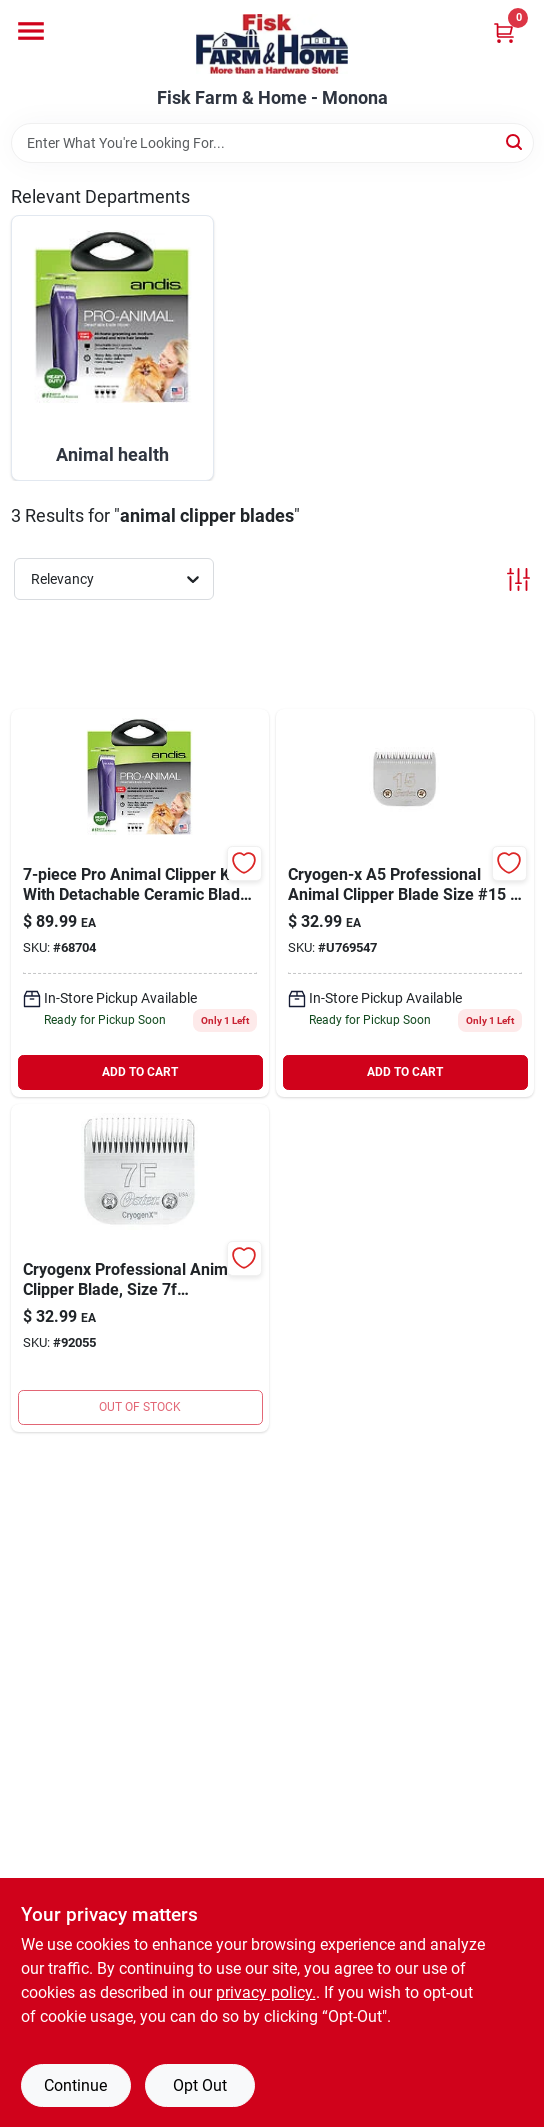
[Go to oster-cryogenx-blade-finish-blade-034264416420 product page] (140, 1268)
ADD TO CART (140, 1072)
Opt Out (200, 2085)
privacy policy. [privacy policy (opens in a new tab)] (266, 1992)
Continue (75, 2085)
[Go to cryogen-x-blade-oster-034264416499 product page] (405, 903)
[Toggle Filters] (518, 579)
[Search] (515, 141)
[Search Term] (272, 143)
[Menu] (31, 31)
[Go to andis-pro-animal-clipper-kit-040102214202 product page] (140, 903)
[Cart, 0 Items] (504, 32)
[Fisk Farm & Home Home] (272, 44)
